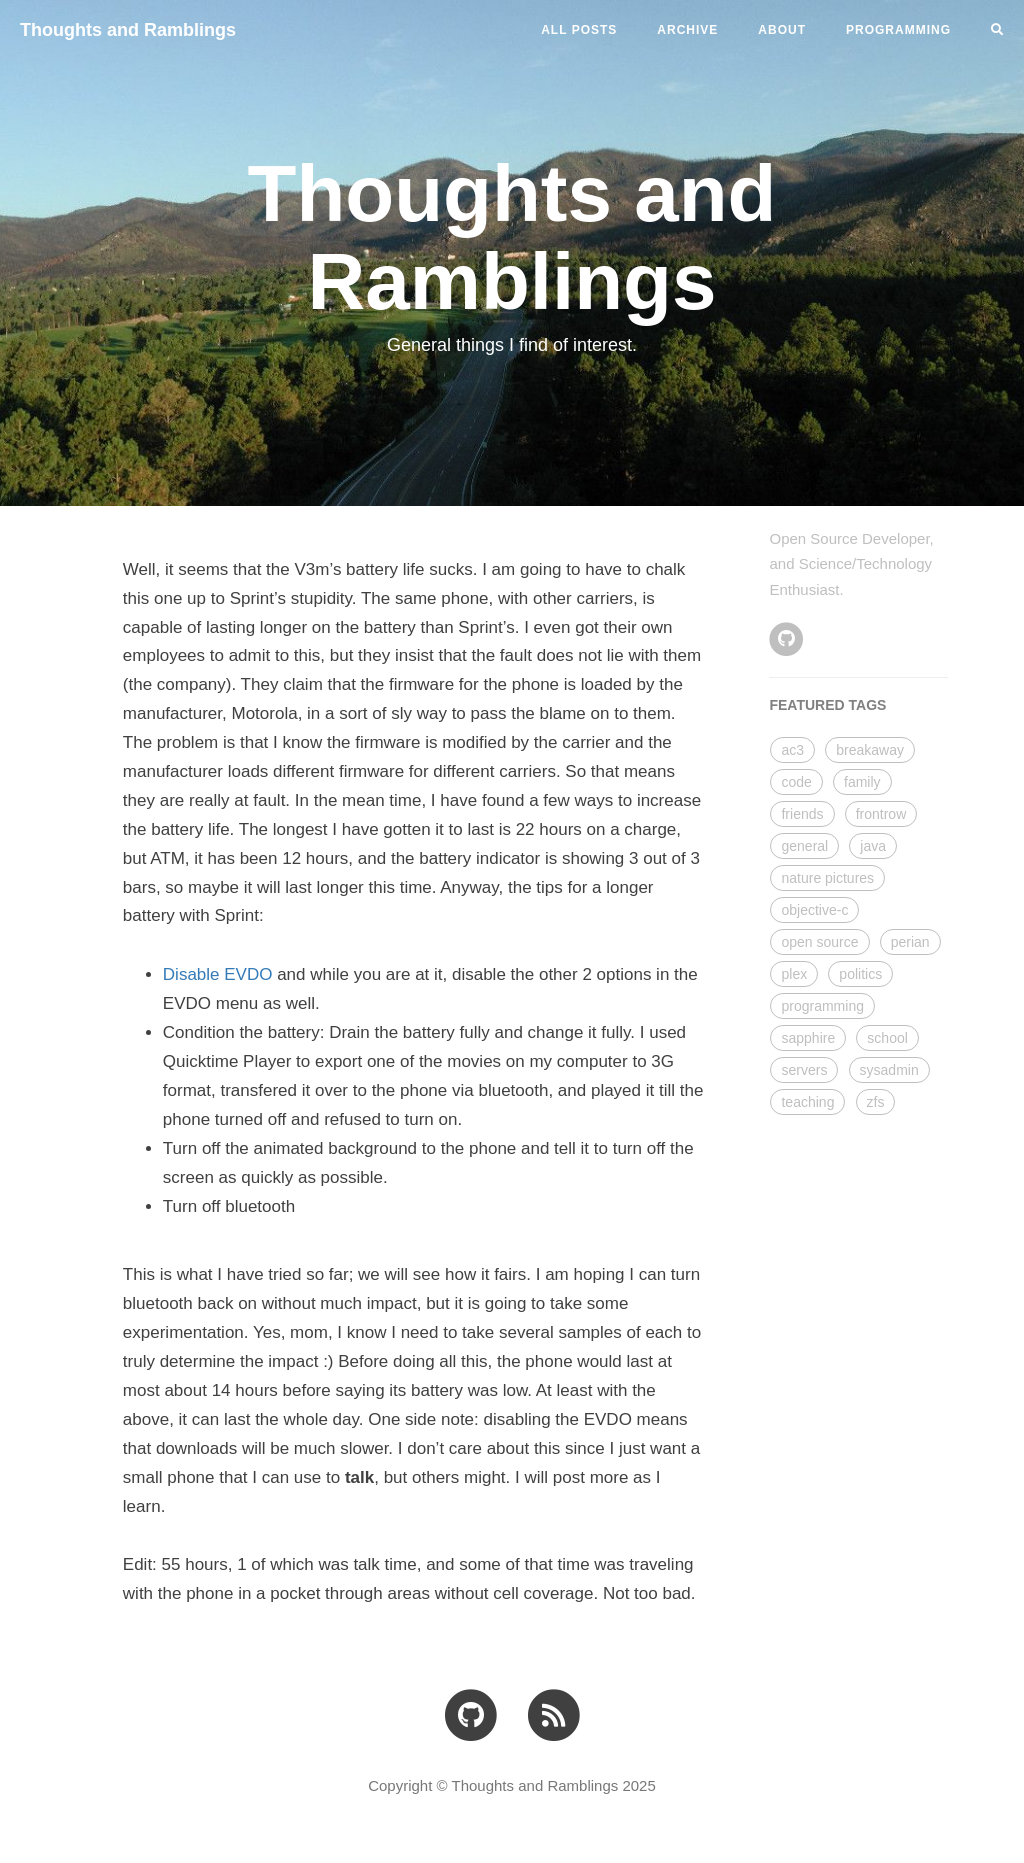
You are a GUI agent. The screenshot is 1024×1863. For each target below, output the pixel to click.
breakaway (870, 750)
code (796, 782)
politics (860, 974)
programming (822, 1006)
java (873, 846)
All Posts (579, 30)
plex (794, 974)
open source (819, 942)
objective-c (814, 910)
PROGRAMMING (898, 30)
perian (910, 942)
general (804, 846)
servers (804, 1070)
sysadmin (889, 1070)
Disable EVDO (218, 974)
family (862, 782)
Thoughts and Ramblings (128, 30)
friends (802, 814)
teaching (807, 1102)
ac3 (792, 750)
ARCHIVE (687, 30)
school (887, 1038)
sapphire (808, 1038)
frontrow (881, 814)
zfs (876, 1102)
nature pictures (827, 878)
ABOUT (782, 30)
